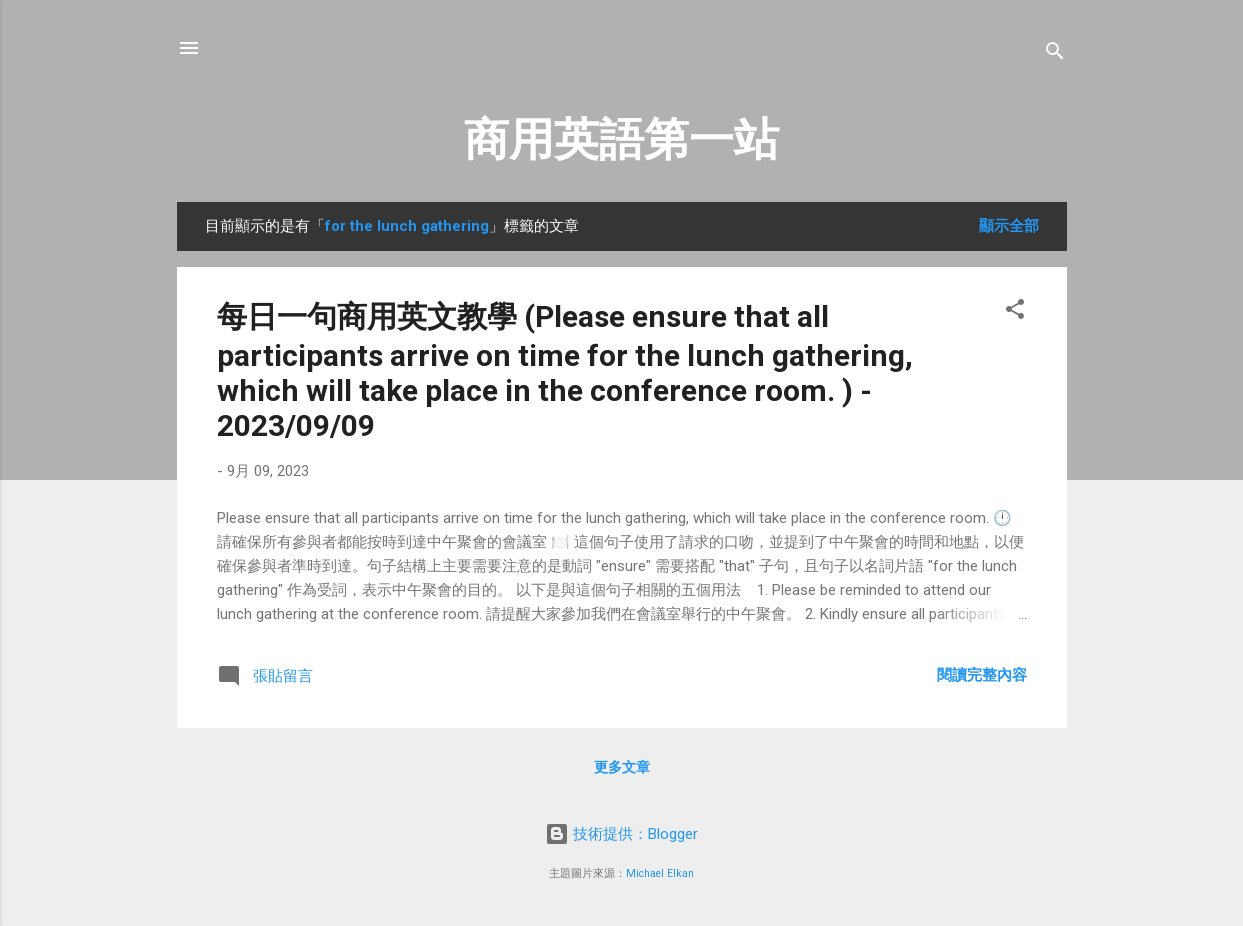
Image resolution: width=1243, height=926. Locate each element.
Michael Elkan (660, 873)
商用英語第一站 (621, 139)
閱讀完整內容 (982, 675)
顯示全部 (1009, 226)
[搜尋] (1055, 54)
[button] (1015, 312)
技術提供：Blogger (621, 834)
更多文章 (622, 767)
